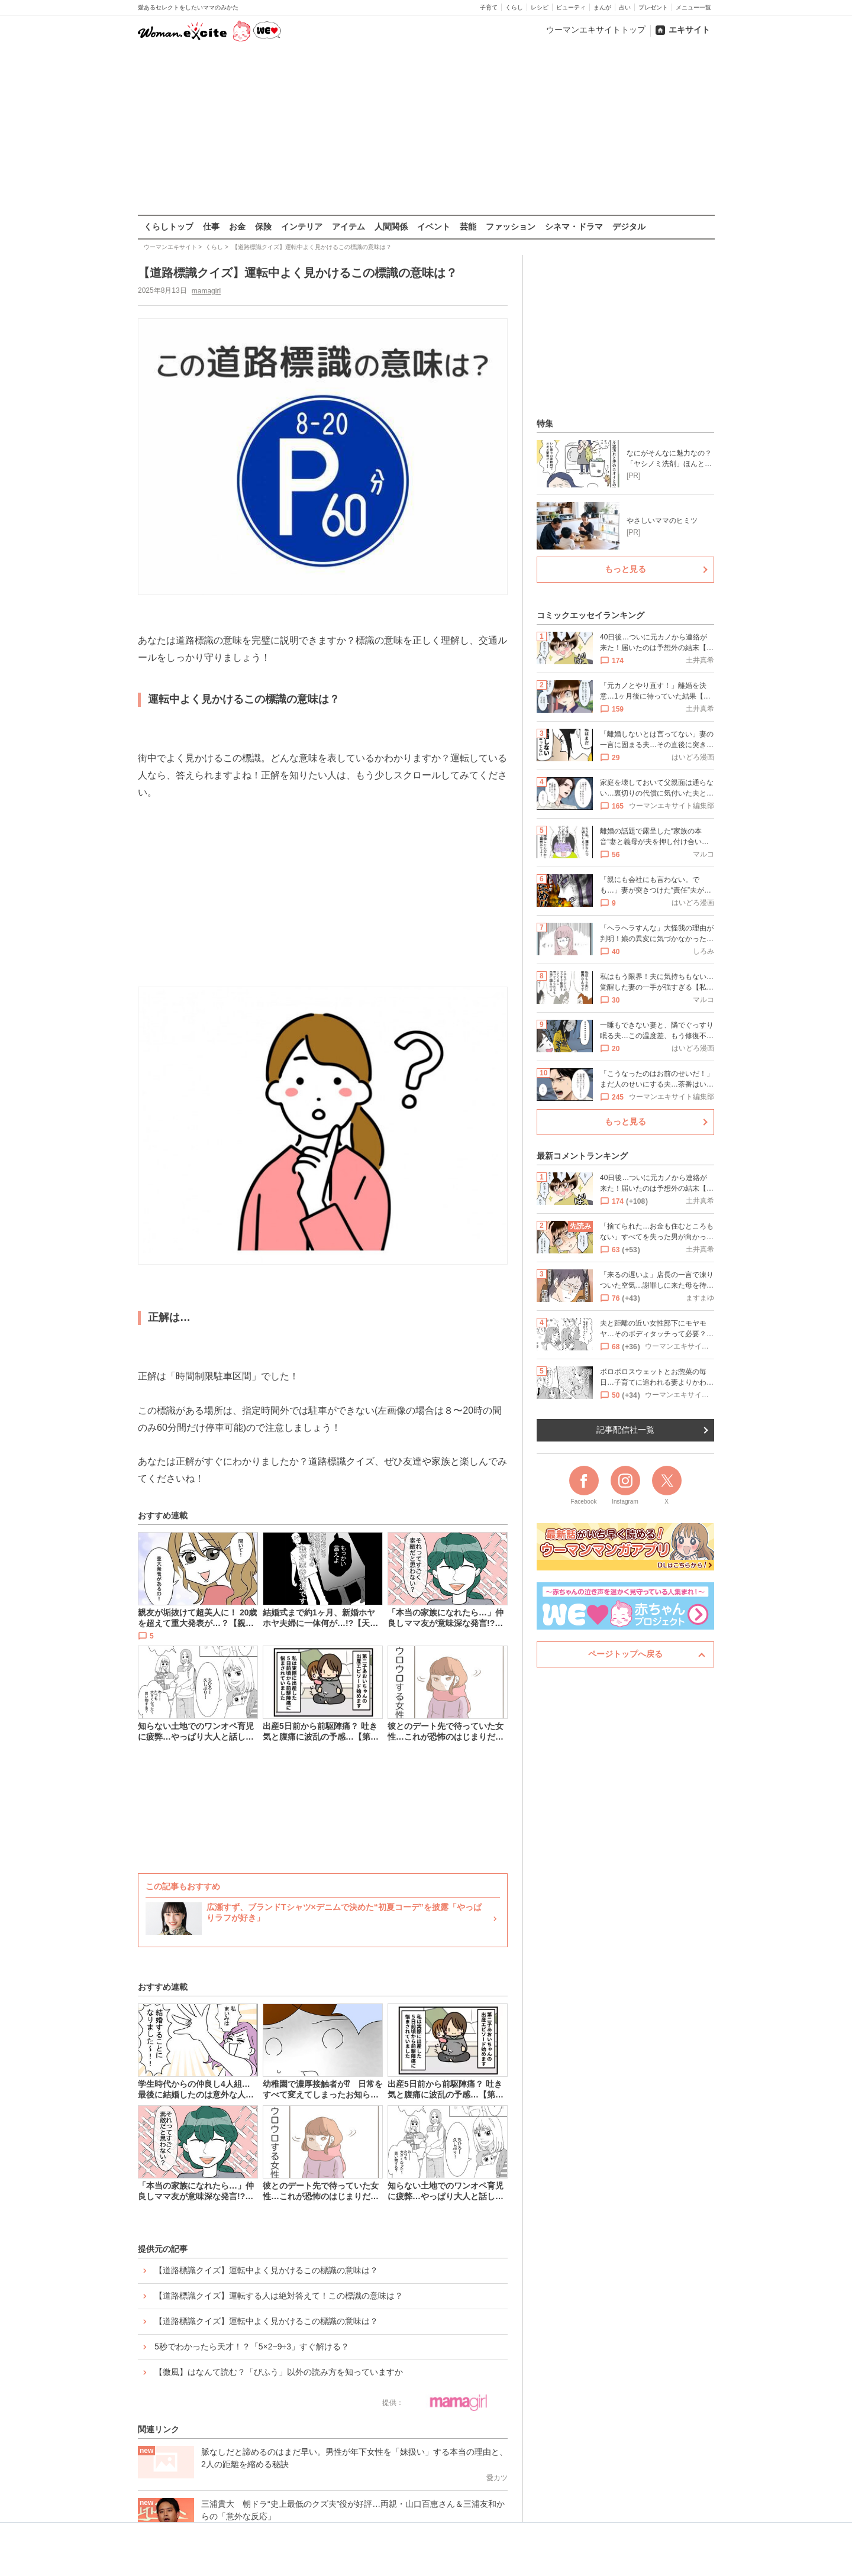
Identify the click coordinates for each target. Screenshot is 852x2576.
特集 (545, 423)
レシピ (539, 7)
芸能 (468, 226)
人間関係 (391, 226)
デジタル (629, 226)
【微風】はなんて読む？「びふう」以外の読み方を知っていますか (278, 2372)
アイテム (348, 226)
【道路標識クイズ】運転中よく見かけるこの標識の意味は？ (266, 2270)
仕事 (211, 226)
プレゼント (653, 7)
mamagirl (205, 290)
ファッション (510, 226)
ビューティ (571, 7)
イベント (433, 226)
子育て (489, 7)
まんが (602, 7)
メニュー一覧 (693, 7)
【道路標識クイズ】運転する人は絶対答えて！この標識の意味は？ (278, 2295)
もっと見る (625, 569)
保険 (263, 226)
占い (625, 7)
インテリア (301, 226)
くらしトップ (168, 226)
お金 (237, 226)
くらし (514, 7)
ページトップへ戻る (625, 1654)
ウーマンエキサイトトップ (596, 29)
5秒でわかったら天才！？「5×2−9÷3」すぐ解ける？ (251, 2346)
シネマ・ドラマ (574, 226)
